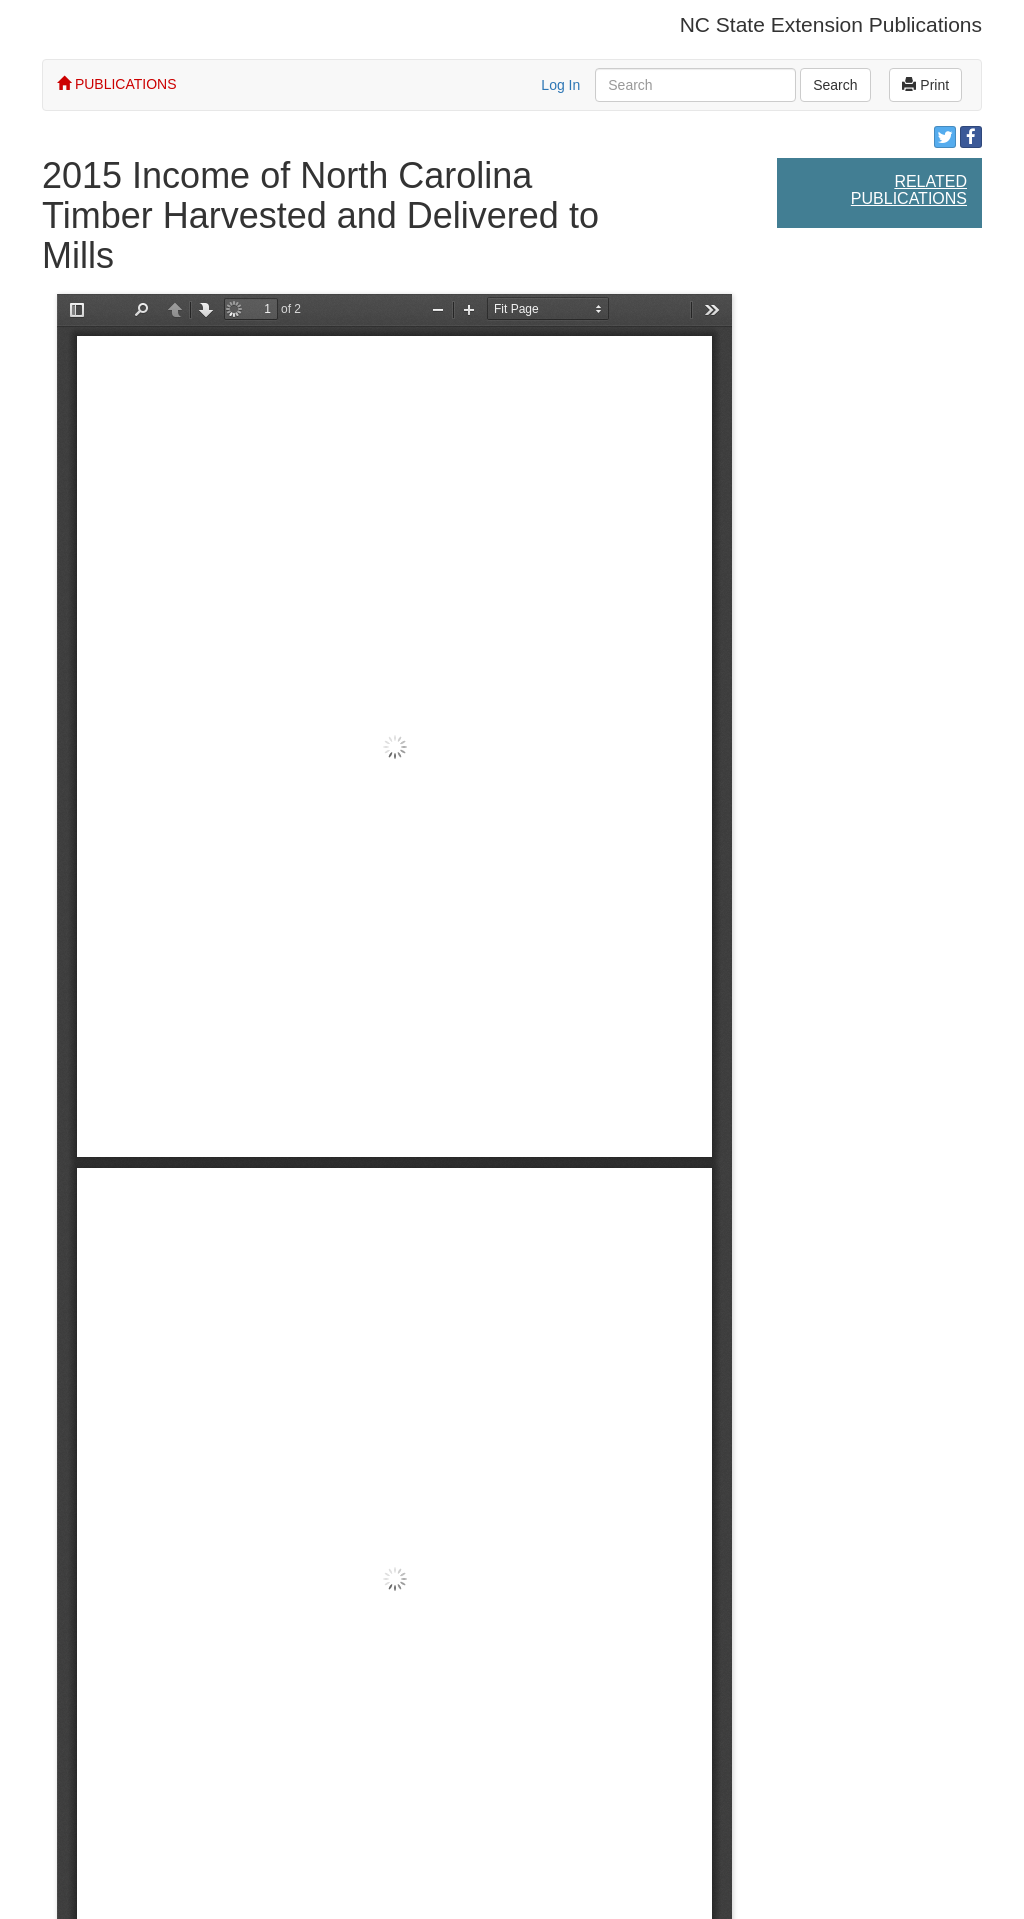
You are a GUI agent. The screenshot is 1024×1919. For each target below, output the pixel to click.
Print (925, 85)
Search (835, 85)
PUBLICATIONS (117, 84)
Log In (560, 85)
